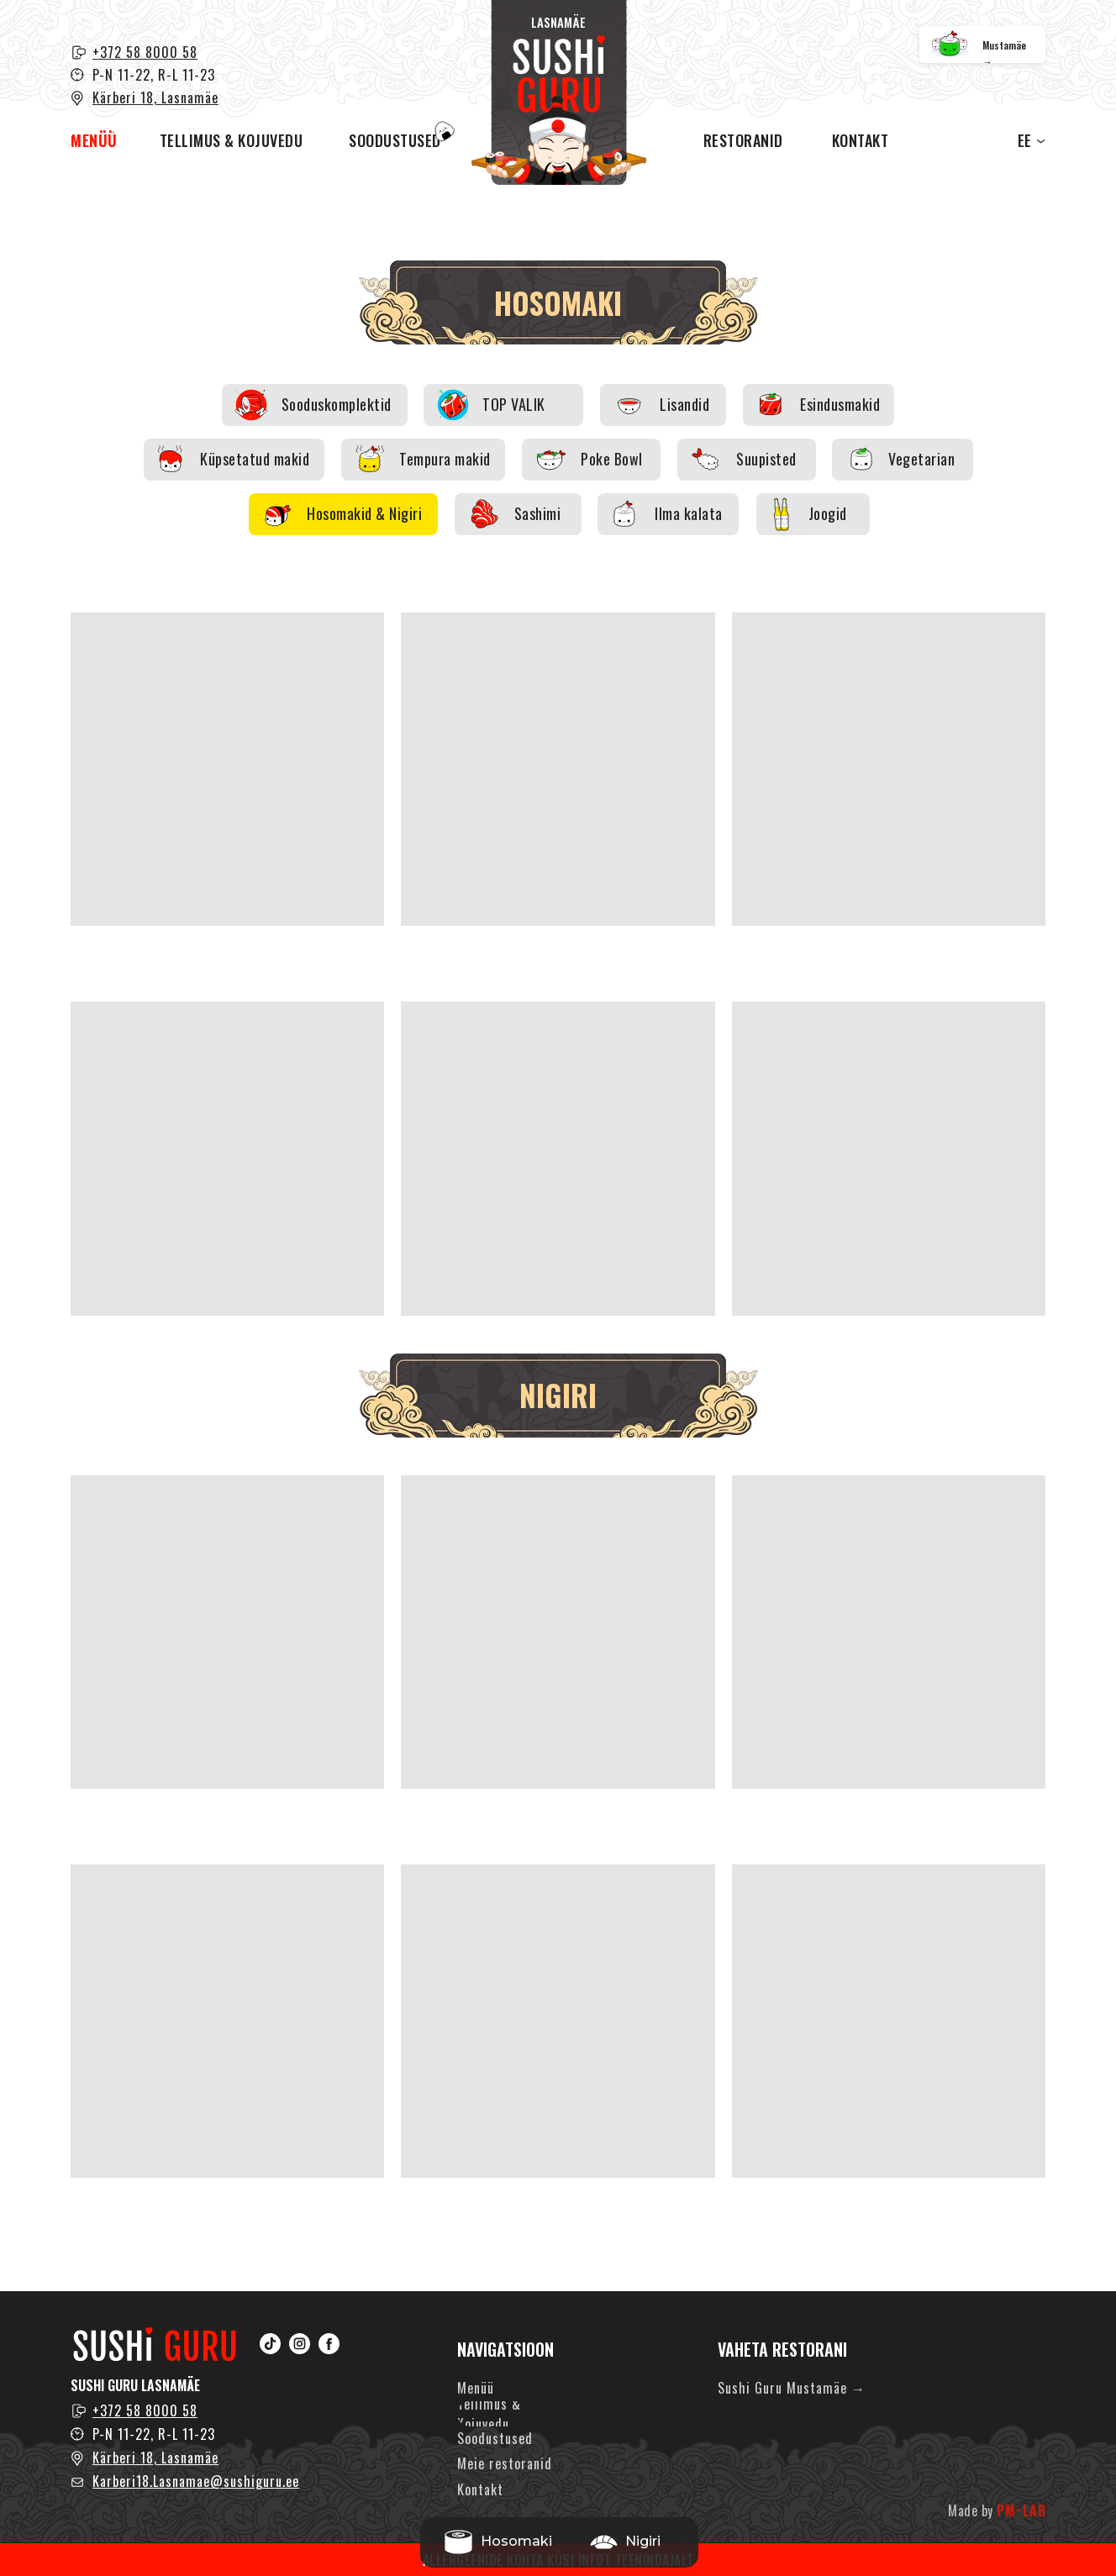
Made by (996, 2510)
